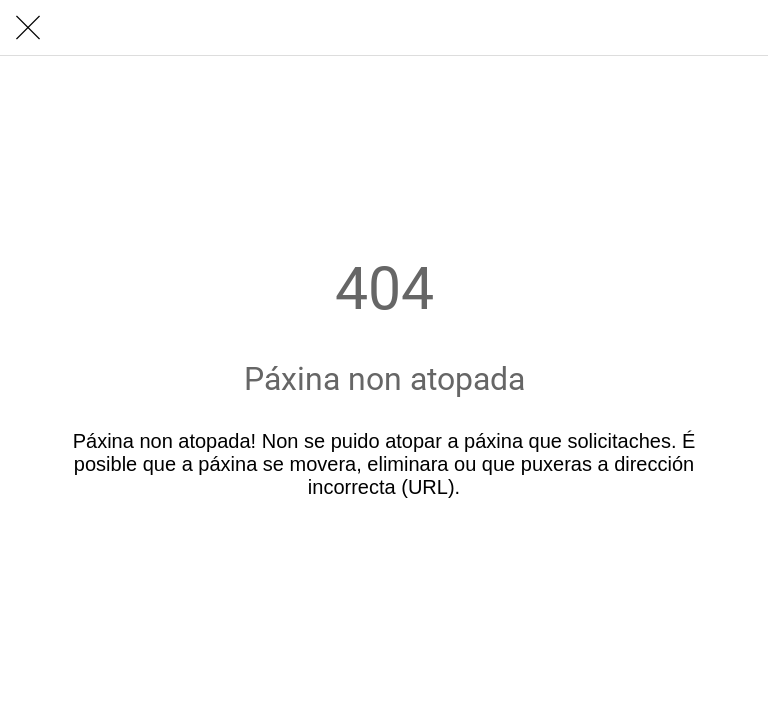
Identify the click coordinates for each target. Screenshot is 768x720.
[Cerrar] (28, 28)
